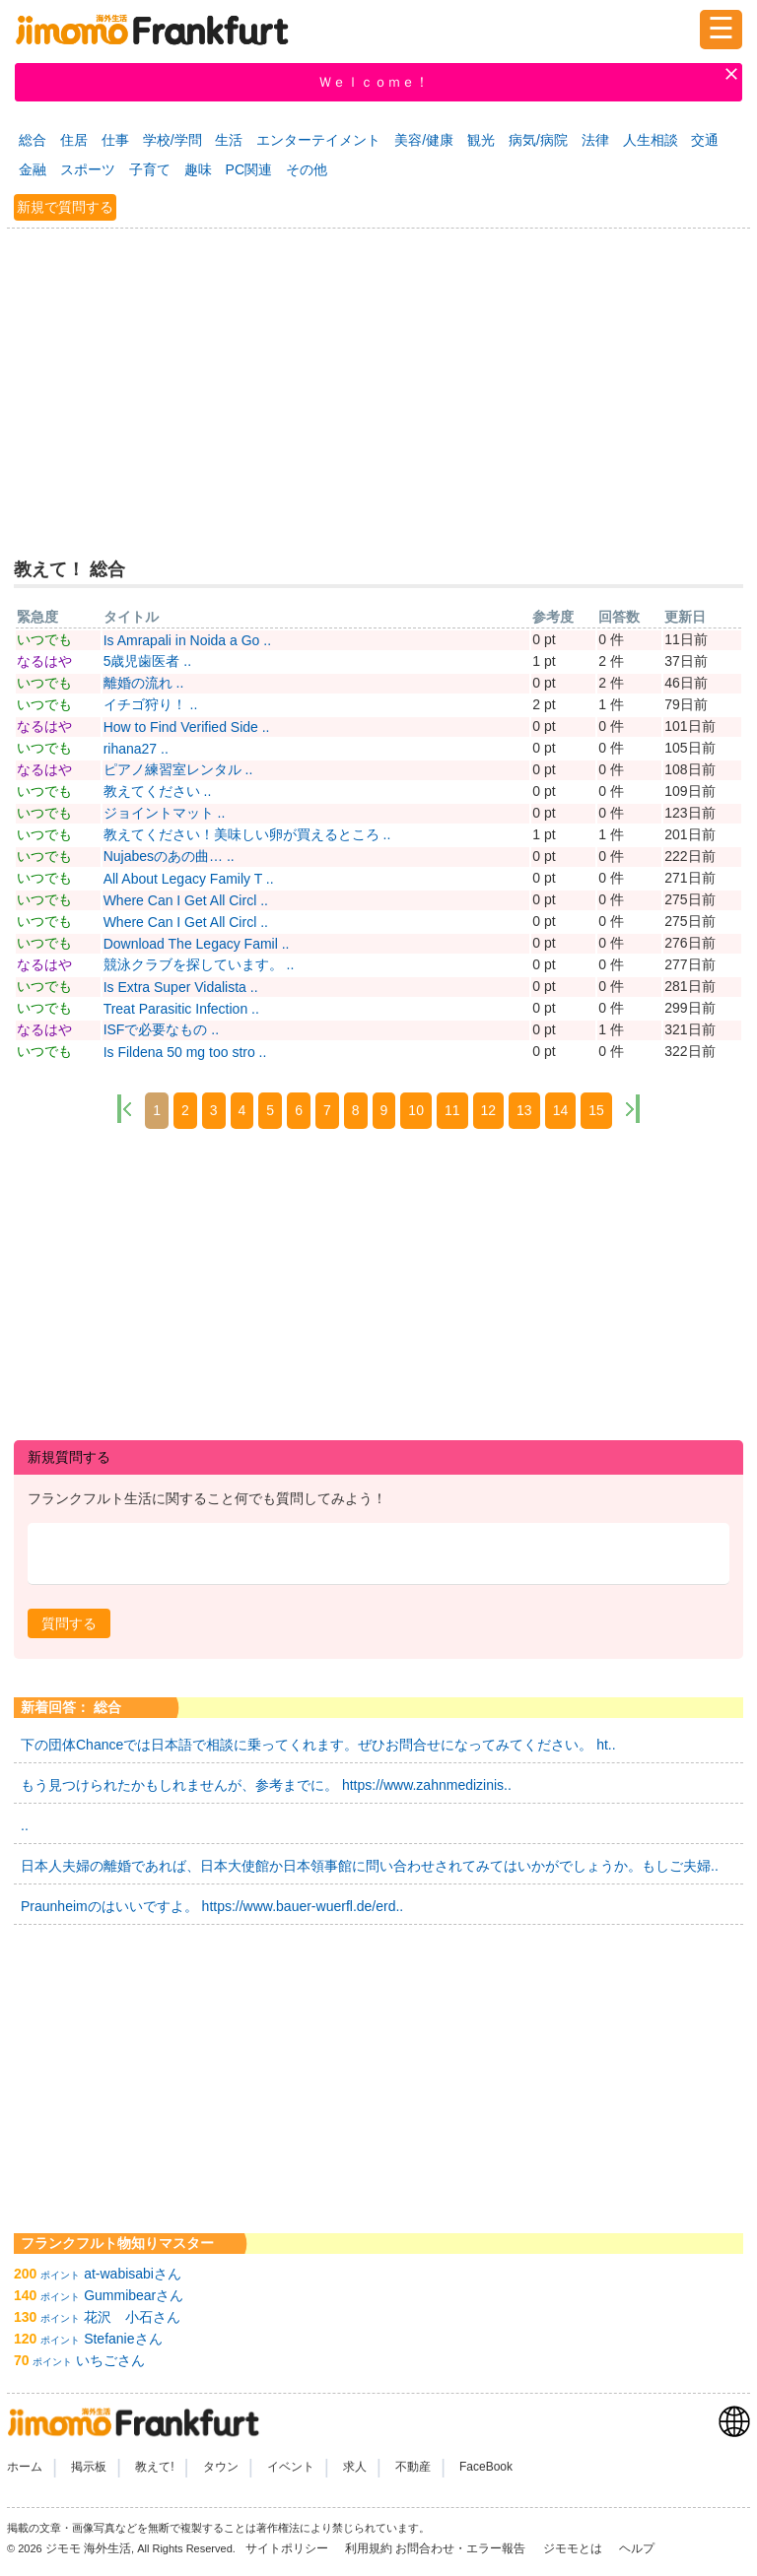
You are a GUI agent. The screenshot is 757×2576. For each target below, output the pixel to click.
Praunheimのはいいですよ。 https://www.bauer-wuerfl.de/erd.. (212, 1906)
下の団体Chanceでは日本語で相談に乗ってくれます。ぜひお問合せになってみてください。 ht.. (318, 1744)
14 (561, 1110)
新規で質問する (65, 207)
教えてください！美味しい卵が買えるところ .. (247, 834)
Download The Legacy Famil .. (196, 944)
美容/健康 (423, 140)
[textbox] (378, 1554)
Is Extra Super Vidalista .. (180, 987)
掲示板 (88, 2467)
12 (489, 1110)
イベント (290, 2467)
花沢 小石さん (132, 2317)
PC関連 (249, 169)
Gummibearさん (133, 2295)
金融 (32, 169)
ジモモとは (574, 2548)
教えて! (154, 2467)
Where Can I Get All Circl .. (185, 900)
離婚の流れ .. (143, 683)
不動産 (413, 2467)
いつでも (44, 639)
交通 (705, 140)
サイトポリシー (288, 2548)
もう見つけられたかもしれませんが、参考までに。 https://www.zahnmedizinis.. (266, 1785)
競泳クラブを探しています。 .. (199, 964)
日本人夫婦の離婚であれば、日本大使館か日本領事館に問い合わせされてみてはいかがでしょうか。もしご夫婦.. (370, 1866)
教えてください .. (157, 791)
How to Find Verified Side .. (186, 727)
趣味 (198, 169)
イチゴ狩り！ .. (150, 704)
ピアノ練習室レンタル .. (178, 769)
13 (524, 1110)
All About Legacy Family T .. (188, 879)
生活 (228, 140)
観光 (481, 140)
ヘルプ (636, 2548)
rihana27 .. (136, 749)
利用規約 (368, 2548)
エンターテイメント (318, 140)
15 (596, 1110)
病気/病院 (538, 140)
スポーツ (87, 169)
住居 (74, 140)
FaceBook (486, 2467)
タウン (221, 2467)
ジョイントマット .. (164, 813)
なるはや (44, 661)
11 (452, 1110)
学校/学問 (172, 140)
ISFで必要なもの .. (161, 1029)
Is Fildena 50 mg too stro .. (185, 1052)
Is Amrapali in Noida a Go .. (187, 640)
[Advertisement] (378, 380)
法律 (595, 140)
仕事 (115, 140)
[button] (69, 1623)
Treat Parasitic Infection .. (181, 1009)
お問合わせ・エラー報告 (461, 2548)
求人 (355, 2467)
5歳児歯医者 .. (147, 661)
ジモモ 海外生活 (88, 2548)
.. (25, 1825)
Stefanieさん (123, 2338)
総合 (32, 140)
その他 (306, 169)
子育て (150, 169)
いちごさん (110, 2360)
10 (416, 1110)
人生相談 (650, 140)
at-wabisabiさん (132, 2273)
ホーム (24, 2467)
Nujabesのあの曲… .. (169, 856)
